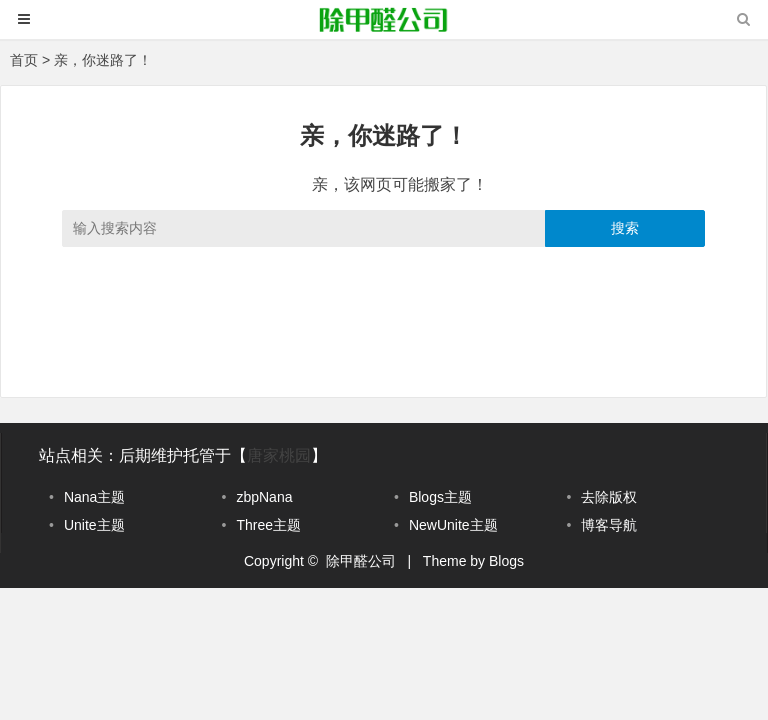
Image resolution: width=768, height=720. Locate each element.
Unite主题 (94, 525)
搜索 (625, 228)
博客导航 (609, 525)
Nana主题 (94, 497)
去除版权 (609, 497)
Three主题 (268, 525)
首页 (24, 60)
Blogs (506, 561)
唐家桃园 (279, 455)
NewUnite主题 (453, 525)
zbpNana (264, 497)
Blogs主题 (440, 497)
